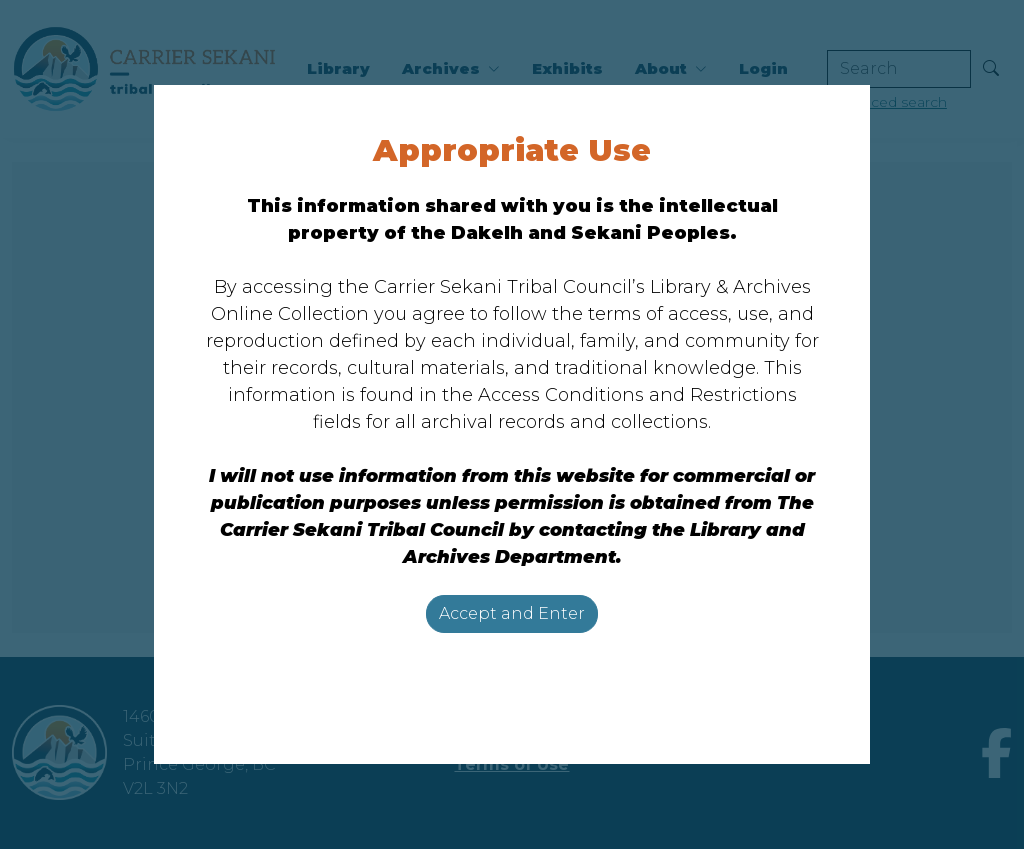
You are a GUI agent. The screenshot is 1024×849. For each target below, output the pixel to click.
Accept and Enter (512, 613)
